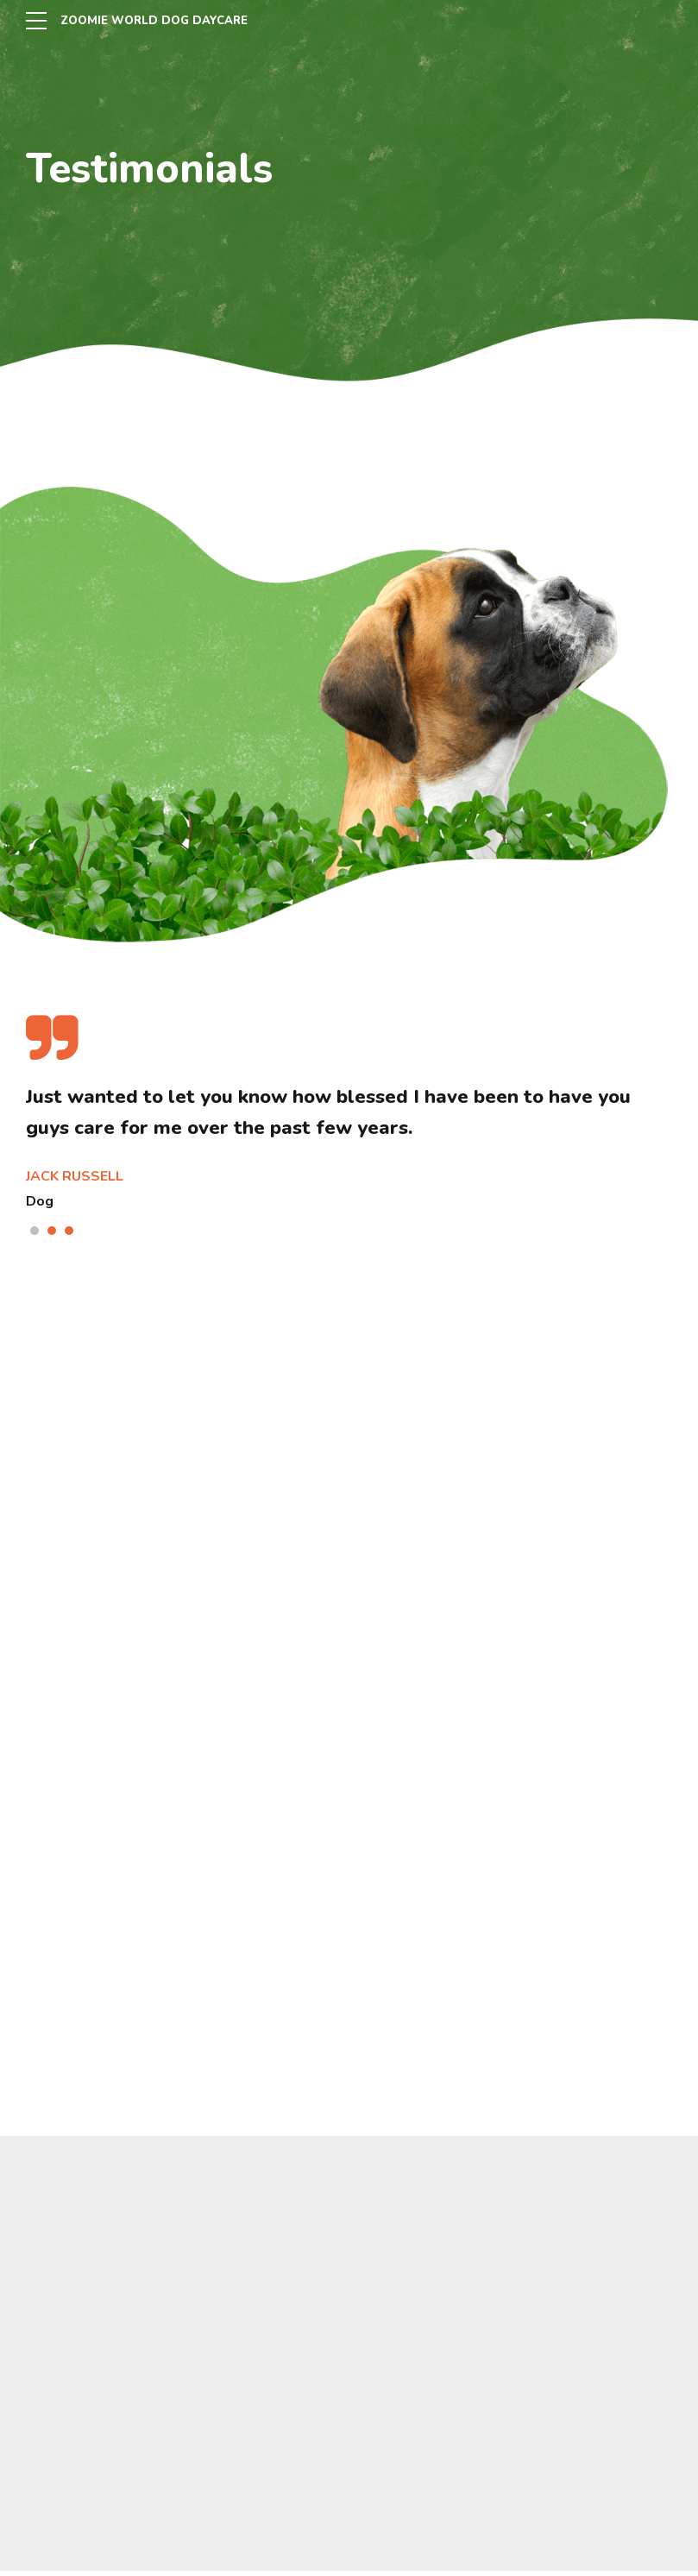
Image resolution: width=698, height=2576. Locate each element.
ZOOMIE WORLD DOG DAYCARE (160, 20)
